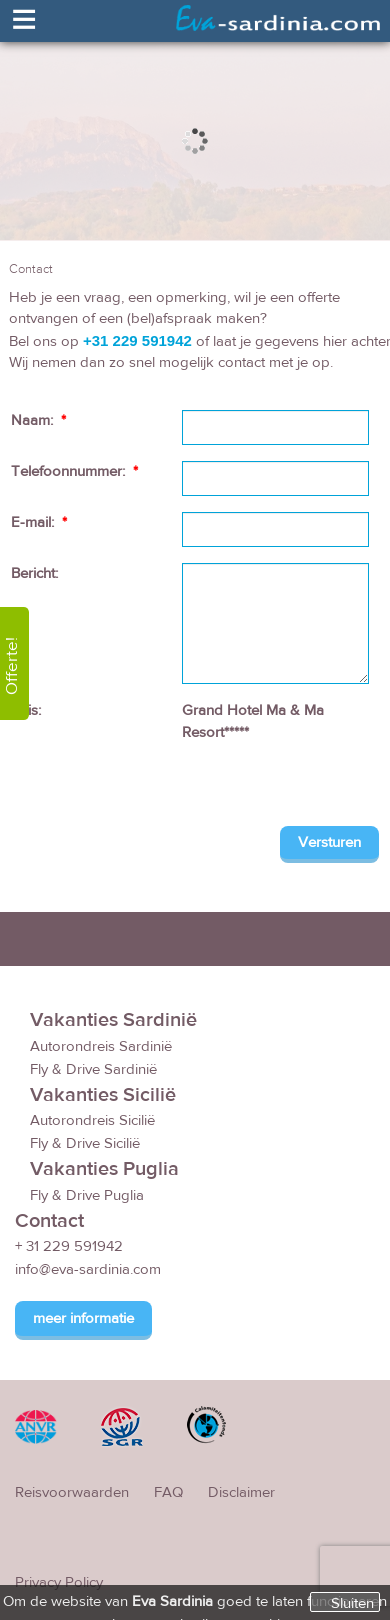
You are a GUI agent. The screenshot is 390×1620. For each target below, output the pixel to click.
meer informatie (83, 1320)
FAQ (168, 1494)
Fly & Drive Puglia (87, 1196)
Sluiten (352, 1603)
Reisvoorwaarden (72, 1494)
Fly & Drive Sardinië (93, 1070)
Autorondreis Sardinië (101, 1047)
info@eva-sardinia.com (88, 1271)
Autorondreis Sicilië (92, 1121)
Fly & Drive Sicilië (85, 1144)
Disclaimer (241, 1494)
